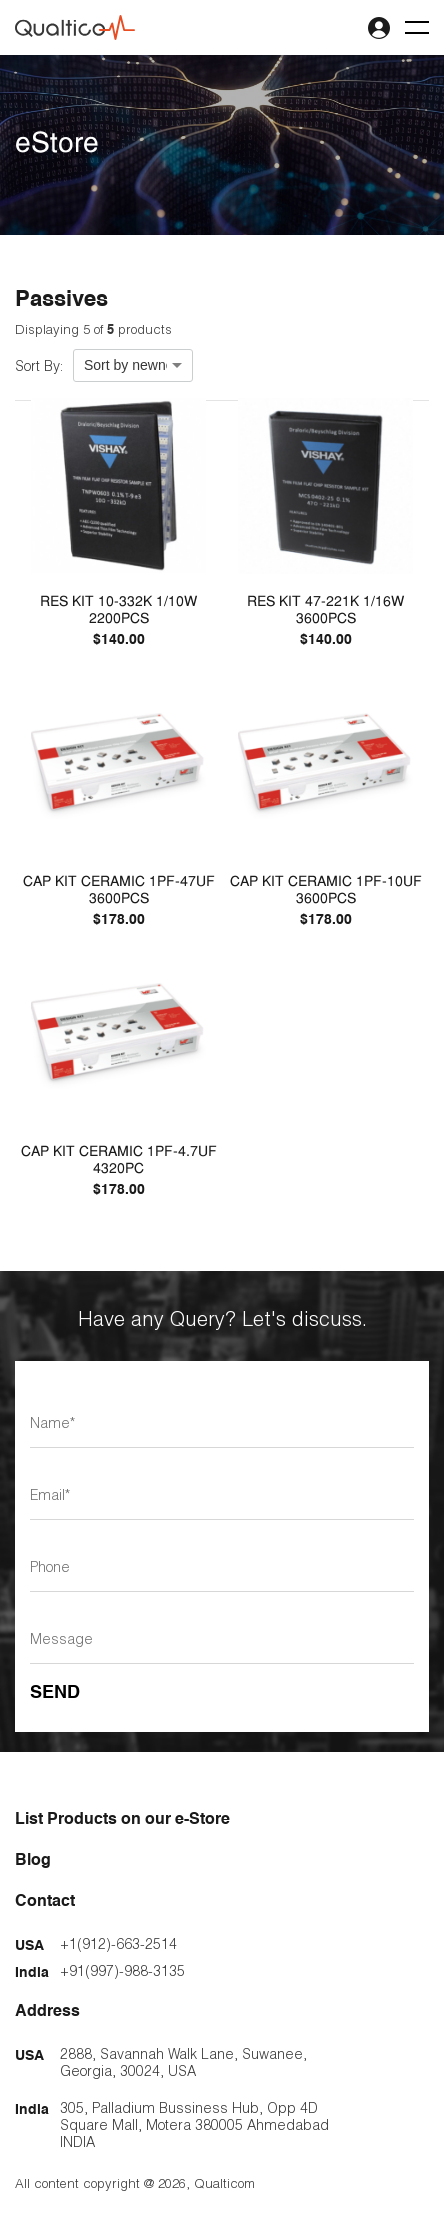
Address (47, 2012)
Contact (45, 1902)
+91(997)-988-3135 (122, 1970)
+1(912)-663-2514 (118, 1943)
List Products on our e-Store (122, 1820)
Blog (33, 1861)
